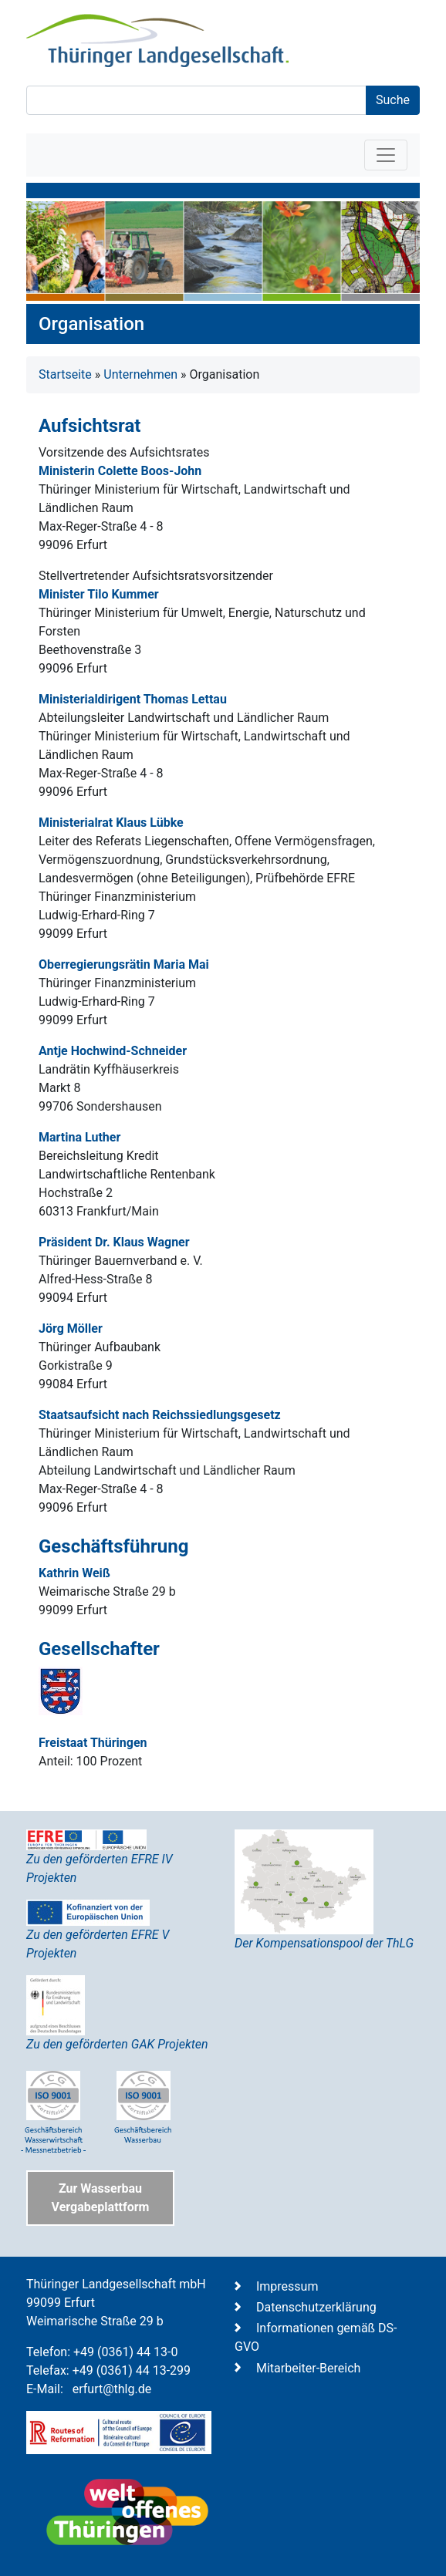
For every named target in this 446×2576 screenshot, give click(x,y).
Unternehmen (140, 374)
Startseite (65, 374)
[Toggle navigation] (385, 155)
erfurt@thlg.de (112, 2389)
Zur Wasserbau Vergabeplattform (101, 2197)
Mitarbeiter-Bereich (308, 2368)
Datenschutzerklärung (316, 2307)
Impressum (287, 2286)
